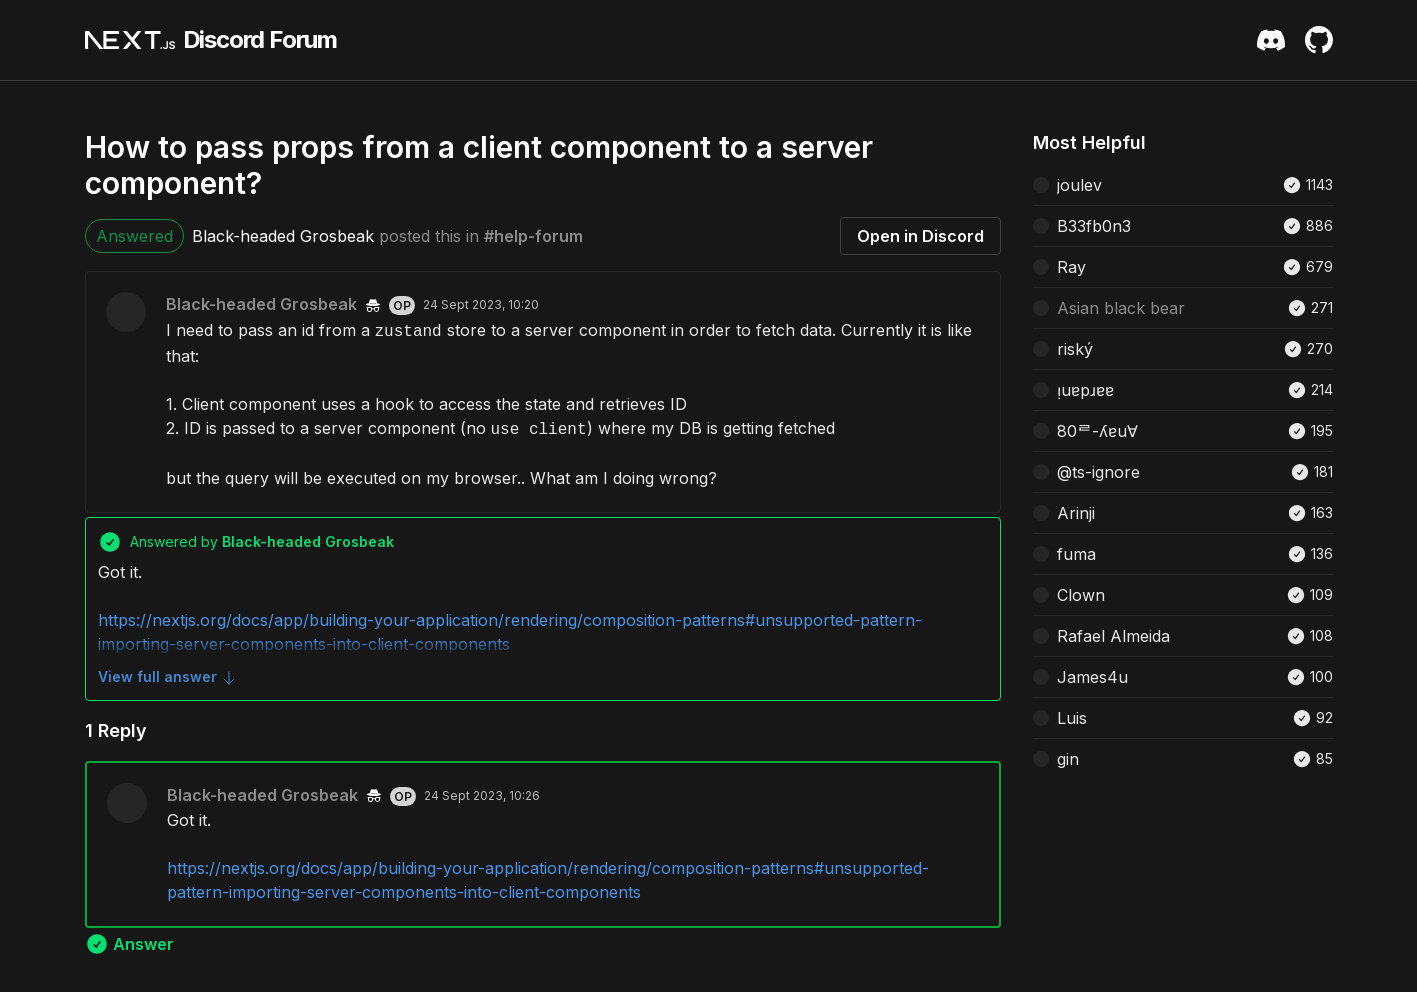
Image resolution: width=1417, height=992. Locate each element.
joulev (1079, 185)
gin (1068, 759)
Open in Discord (920, 236)
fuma (1076, 554)
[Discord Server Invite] (1271, 40)
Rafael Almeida (1113, 636)
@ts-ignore (1098, 472)
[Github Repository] (1319, 40)
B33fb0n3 (1094, 226)
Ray (1071, 267)
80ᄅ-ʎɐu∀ (1097, 431)
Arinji (1076, 513)
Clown (1081, 595)
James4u (1092, 677)
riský (1075, 349)
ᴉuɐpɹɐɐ (1085, 390)
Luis (1072, 718)
